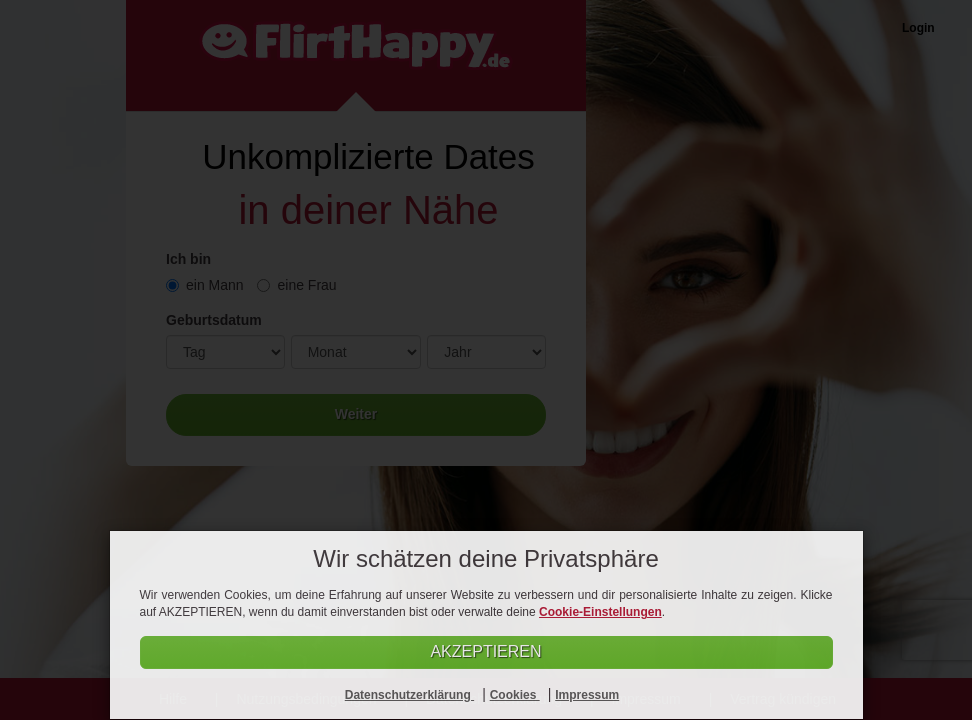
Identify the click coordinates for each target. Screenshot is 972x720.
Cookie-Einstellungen (600, 612)
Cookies (515, 695)
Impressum (587, 695)
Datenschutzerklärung (409, 695)
